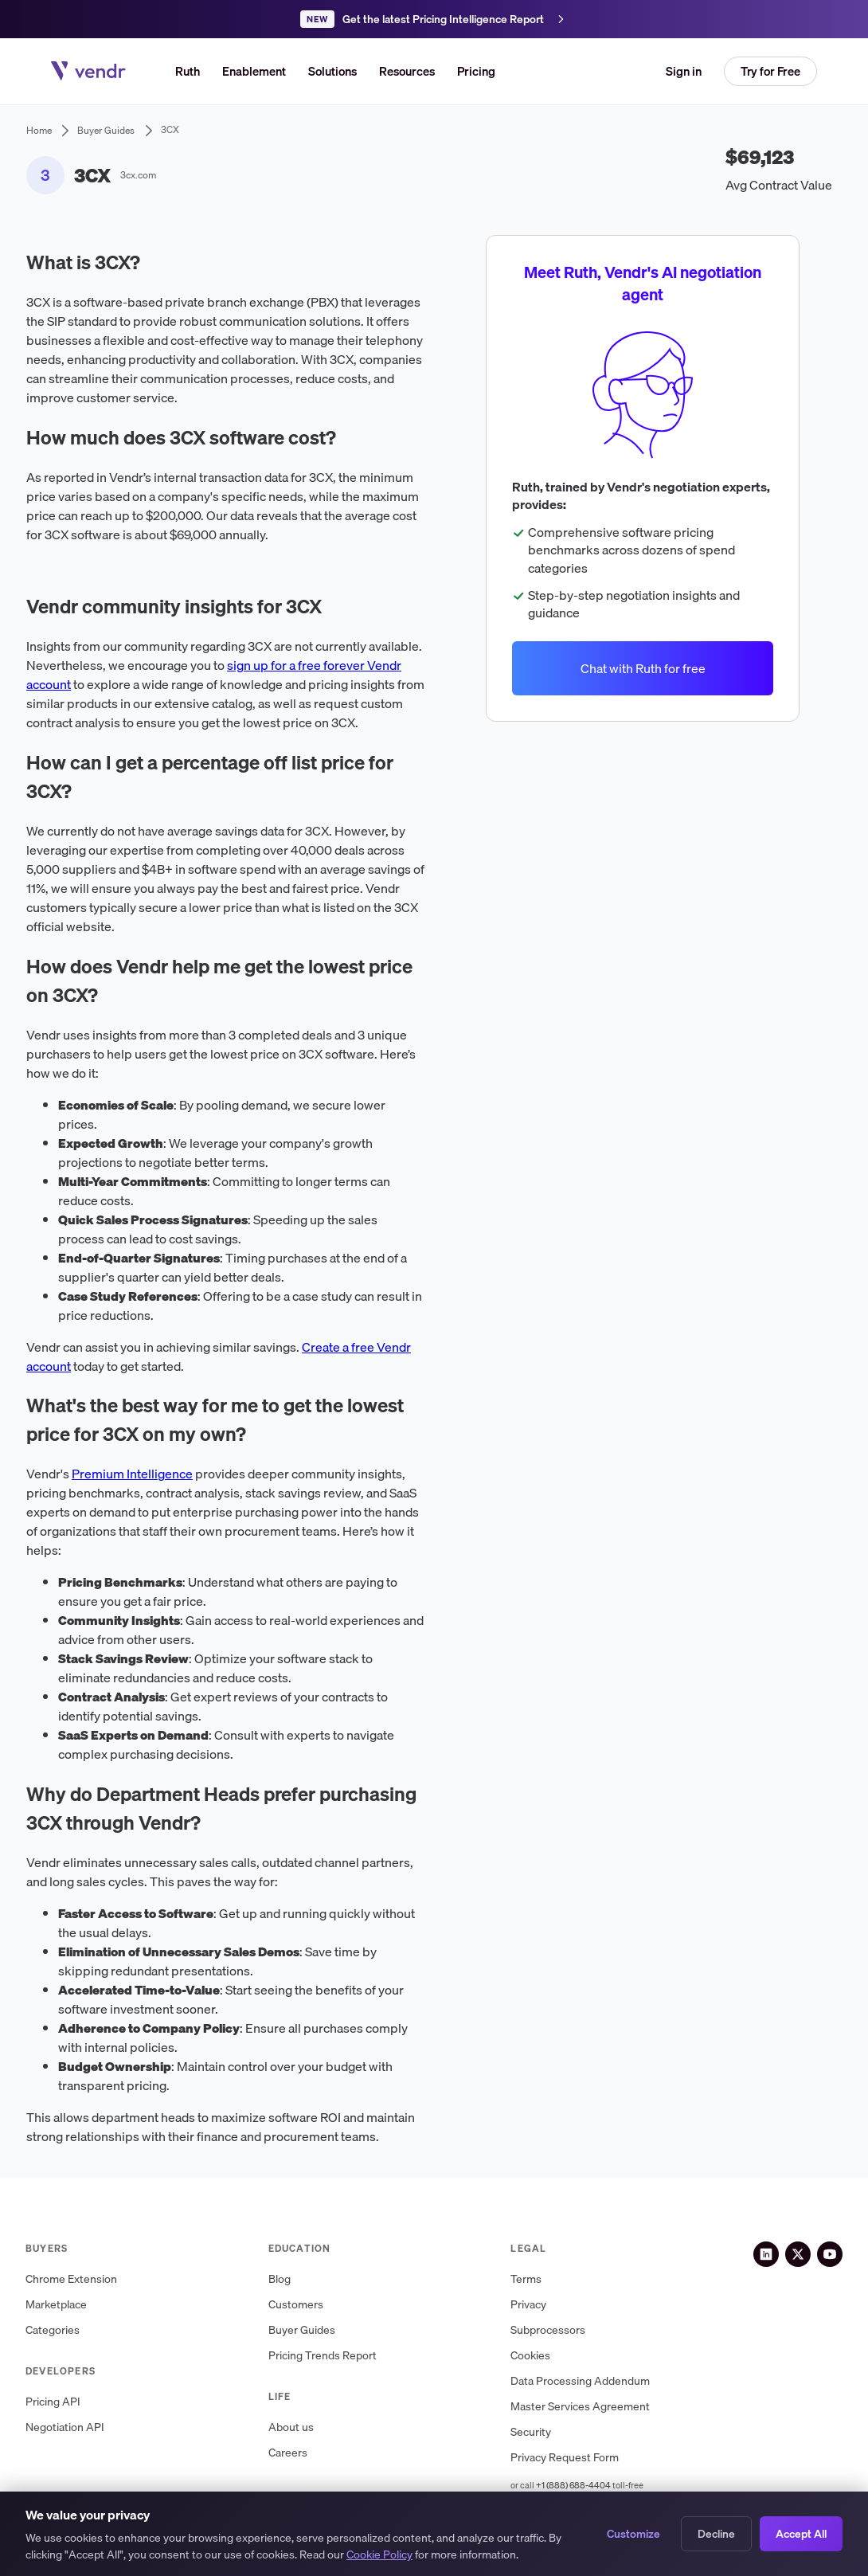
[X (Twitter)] (798, 2254)
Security (530, 2432)
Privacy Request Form (564, 2457)
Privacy (528, 2304)
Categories (52, 2330)
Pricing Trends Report (322, 2355)
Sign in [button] (684, 70)
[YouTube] (830, 2254)
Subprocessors (547, 2330)
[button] (332, 71)
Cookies (530, 2355)
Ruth (187, 70)
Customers (295, 2304)
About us (291, 2427)
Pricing (476, 70)
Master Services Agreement (580, 2406)
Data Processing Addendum (580, 2381)
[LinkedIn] (766, 2254)
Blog (279, 2279)
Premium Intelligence (132, 1473)
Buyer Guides (301, 2330)
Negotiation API (64, 2427)
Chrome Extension (71, 2279)
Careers (287, 2453)
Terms (526, 2279)
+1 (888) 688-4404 (573, 2485)
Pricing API (52, 2402)
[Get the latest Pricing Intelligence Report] (434, 19)
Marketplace (56, 2304)
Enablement (254, 70)
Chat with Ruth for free (642, 667)
